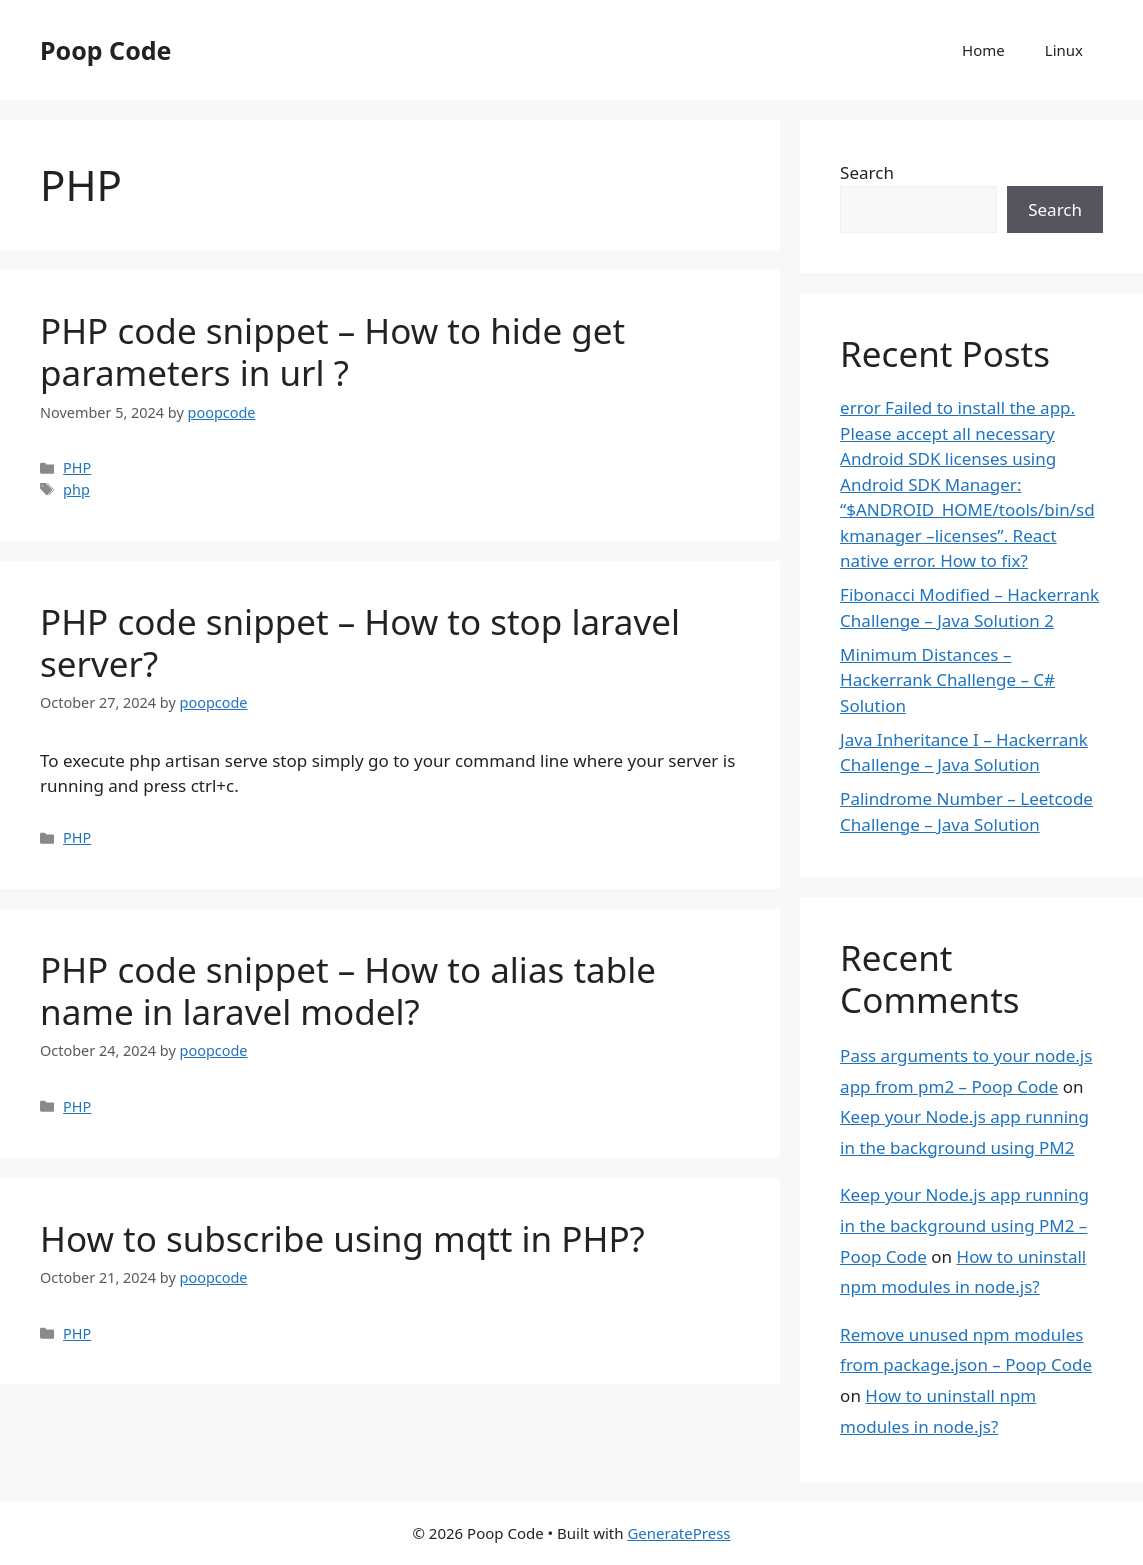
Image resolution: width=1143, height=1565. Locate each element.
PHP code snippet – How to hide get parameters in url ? (332, 351)
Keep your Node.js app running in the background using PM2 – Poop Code (964, 1225)
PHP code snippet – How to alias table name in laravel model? (348, 990)
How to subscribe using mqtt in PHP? (342, 1238)
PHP (77, 467)
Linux (1064, 50)
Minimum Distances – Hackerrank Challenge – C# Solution (947, 680)
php (76, 489)
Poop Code (105, 50)
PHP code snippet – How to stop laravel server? (360, 642)
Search (867, 172)
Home (983, 50)
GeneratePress (678, 1533)
